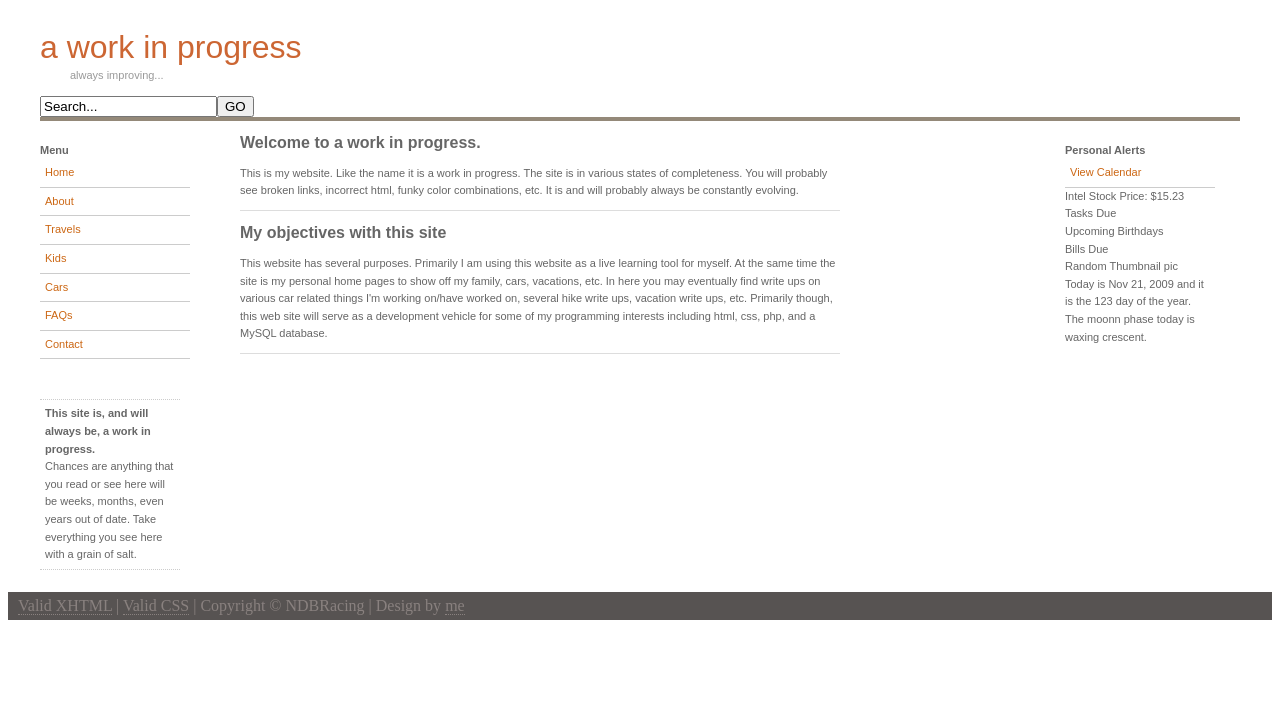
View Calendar (1105, 172)
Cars (56, 287)
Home (59, 172)
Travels (63, 229)
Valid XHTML (65, 605)
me (455, 605)
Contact (64, 344)
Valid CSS (156, 605)
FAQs (59, 315)
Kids (55, 258)
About (59, 201)
